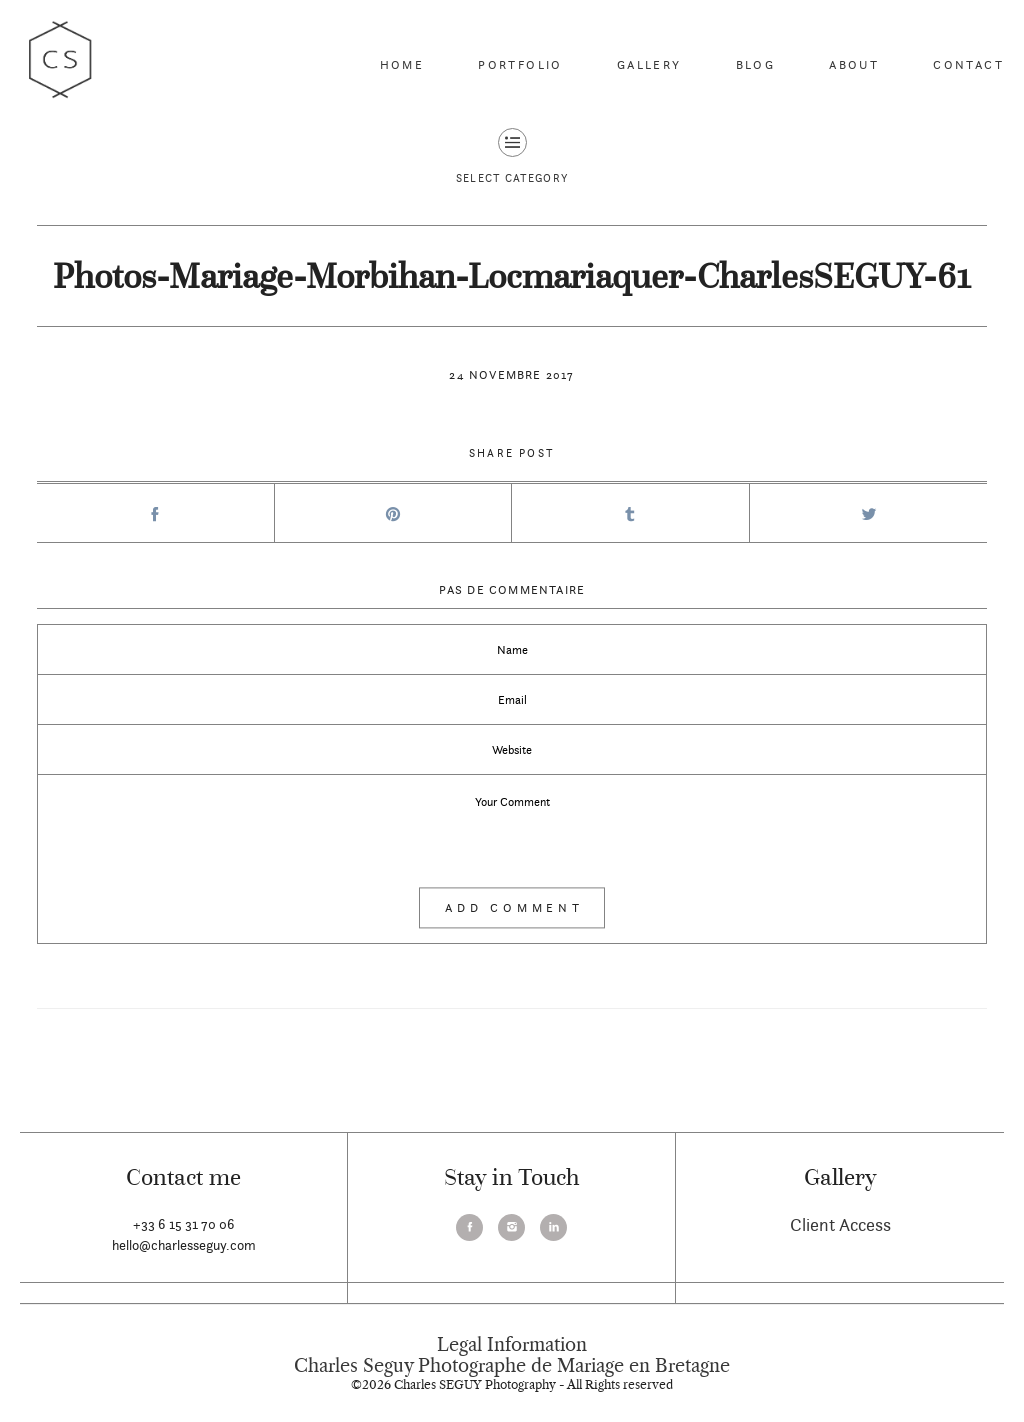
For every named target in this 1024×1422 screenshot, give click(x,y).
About (854, 64)
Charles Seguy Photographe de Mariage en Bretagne (512, 1366)
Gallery (649, 64)
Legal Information (512, 1345)
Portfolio (520, 64)
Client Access (840, 1224)
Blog (756, 64)
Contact (968, 64)
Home (402, 64)
